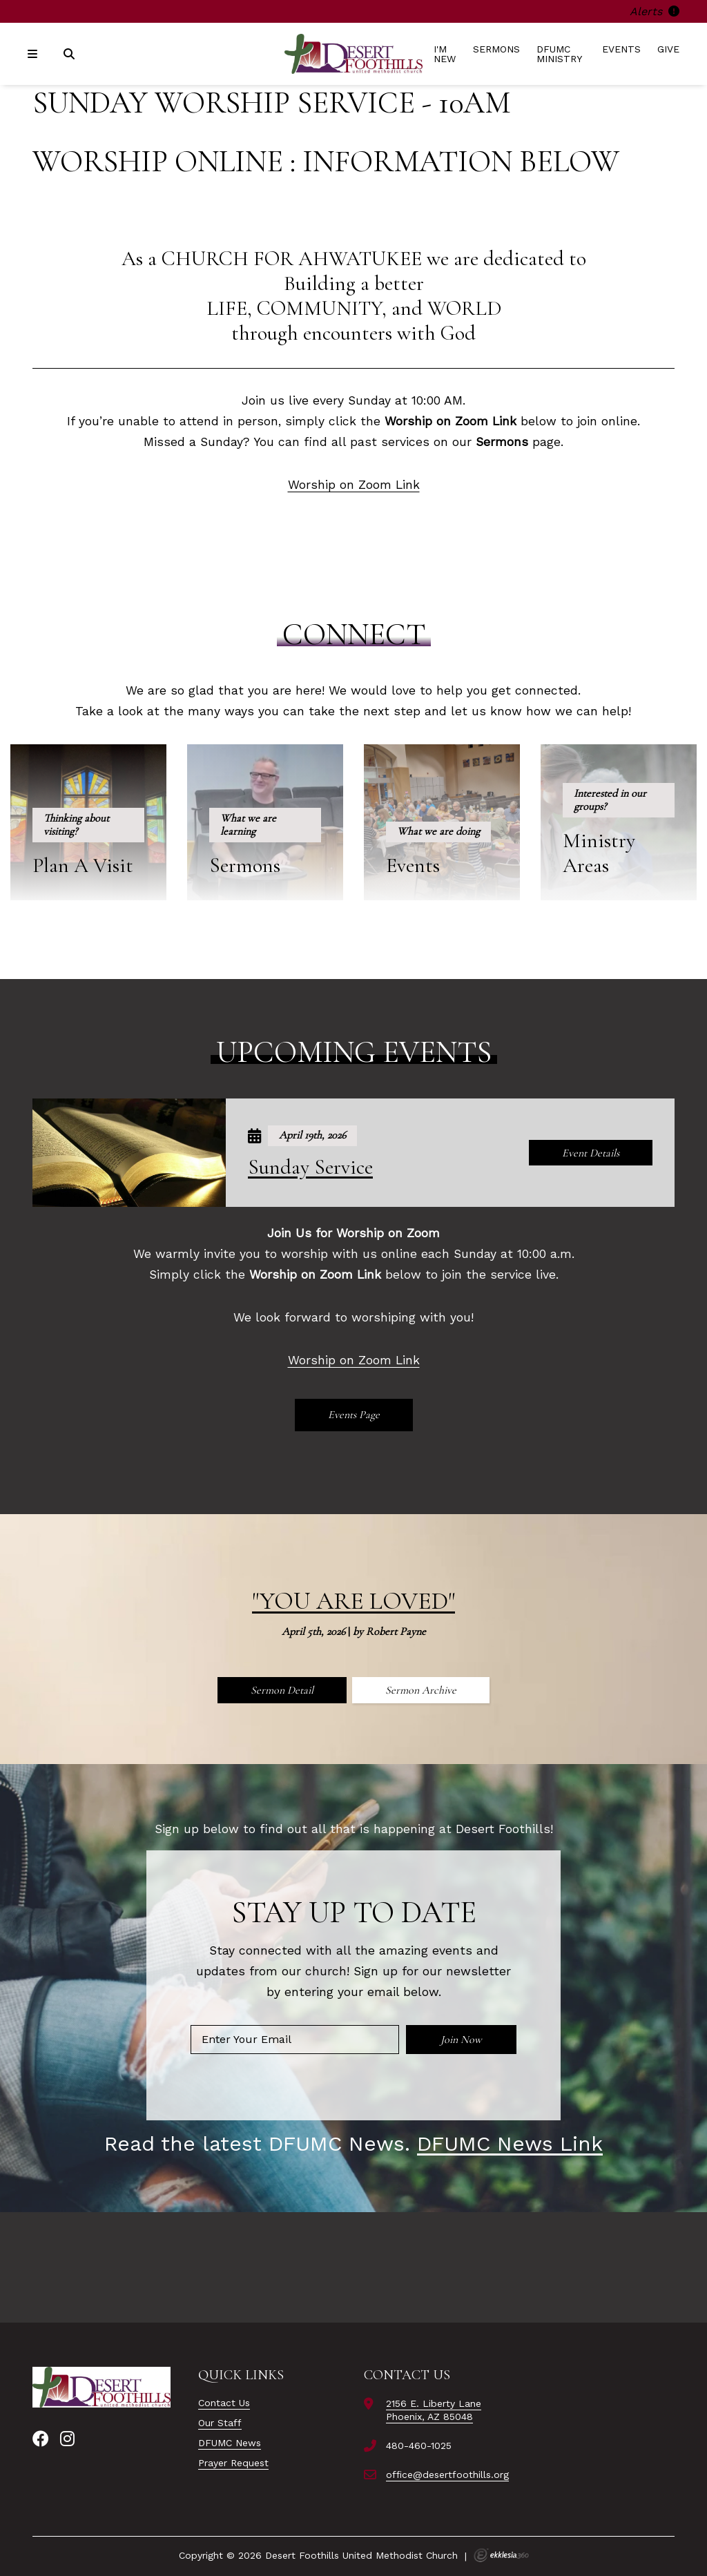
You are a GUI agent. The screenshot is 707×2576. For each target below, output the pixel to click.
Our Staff (220, 2422)
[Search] (70, 54)
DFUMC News (229, 2442)
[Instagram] (67, 2439)
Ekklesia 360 (501, 2555)
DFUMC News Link (510, 2143)
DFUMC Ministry (559, 53)
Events (621, 49)
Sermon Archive (420, 1690)
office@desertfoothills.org (447, 2474)
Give (668, 49)
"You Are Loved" (353, 1601)
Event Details (590, 1153)
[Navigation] (34, 54)
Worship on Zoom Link (354, 485)
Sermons (496, 49)
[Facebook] (40, 2439)
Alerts (654, 11)
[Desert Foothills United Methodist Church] (353, 54)
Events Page (354, 1415)
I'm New (445, 53)
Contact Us (224, 2402)
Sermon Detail (282, 1690)
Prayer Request (233, 2462)
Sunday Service (310, 1167)
